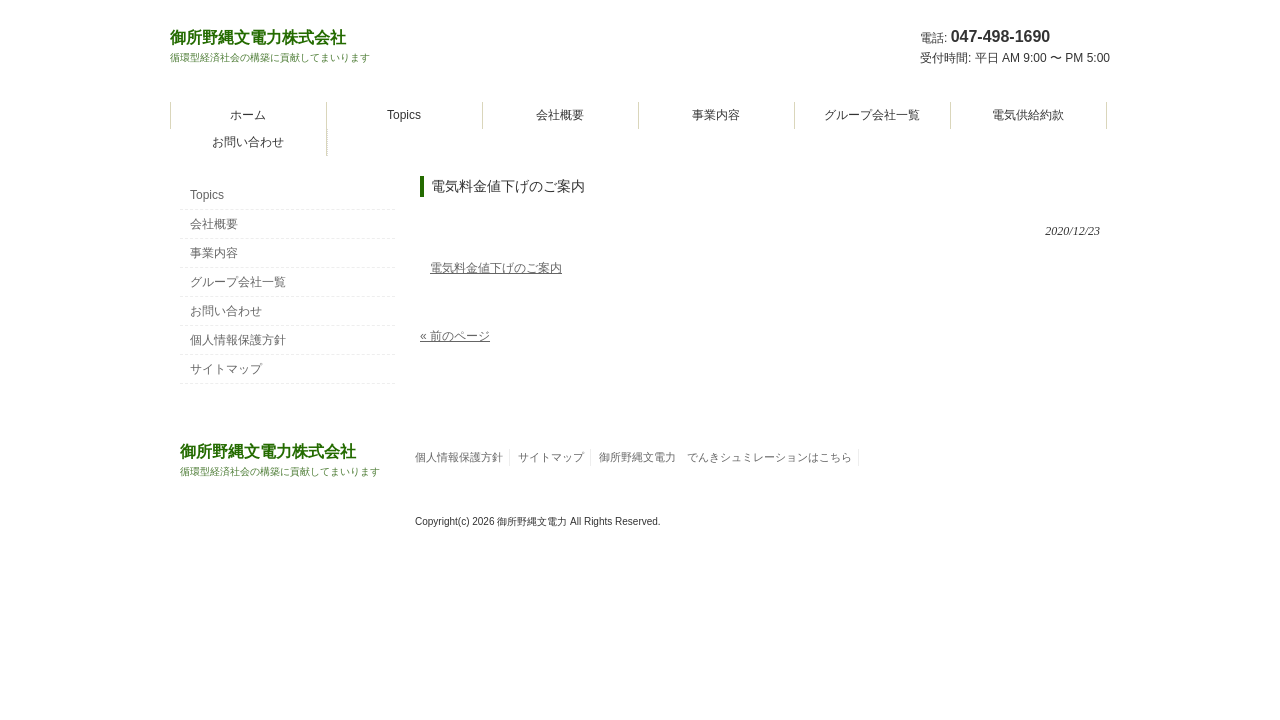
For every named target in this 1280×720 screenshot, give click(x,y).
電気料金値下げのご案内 (496, 268)
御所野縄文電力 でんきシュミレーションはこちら (725, 457)
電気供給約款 (1028, 115)
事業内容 (716, 115)
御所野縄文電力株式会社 (270, 46)
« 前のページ (455, 336)
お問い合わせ (248, 142)
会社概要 (560, 115)
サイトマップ (226, 369)
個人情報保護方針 (238, 340)
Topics (404, 115)
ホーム (248, 115)
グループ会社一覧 (872, 115)
